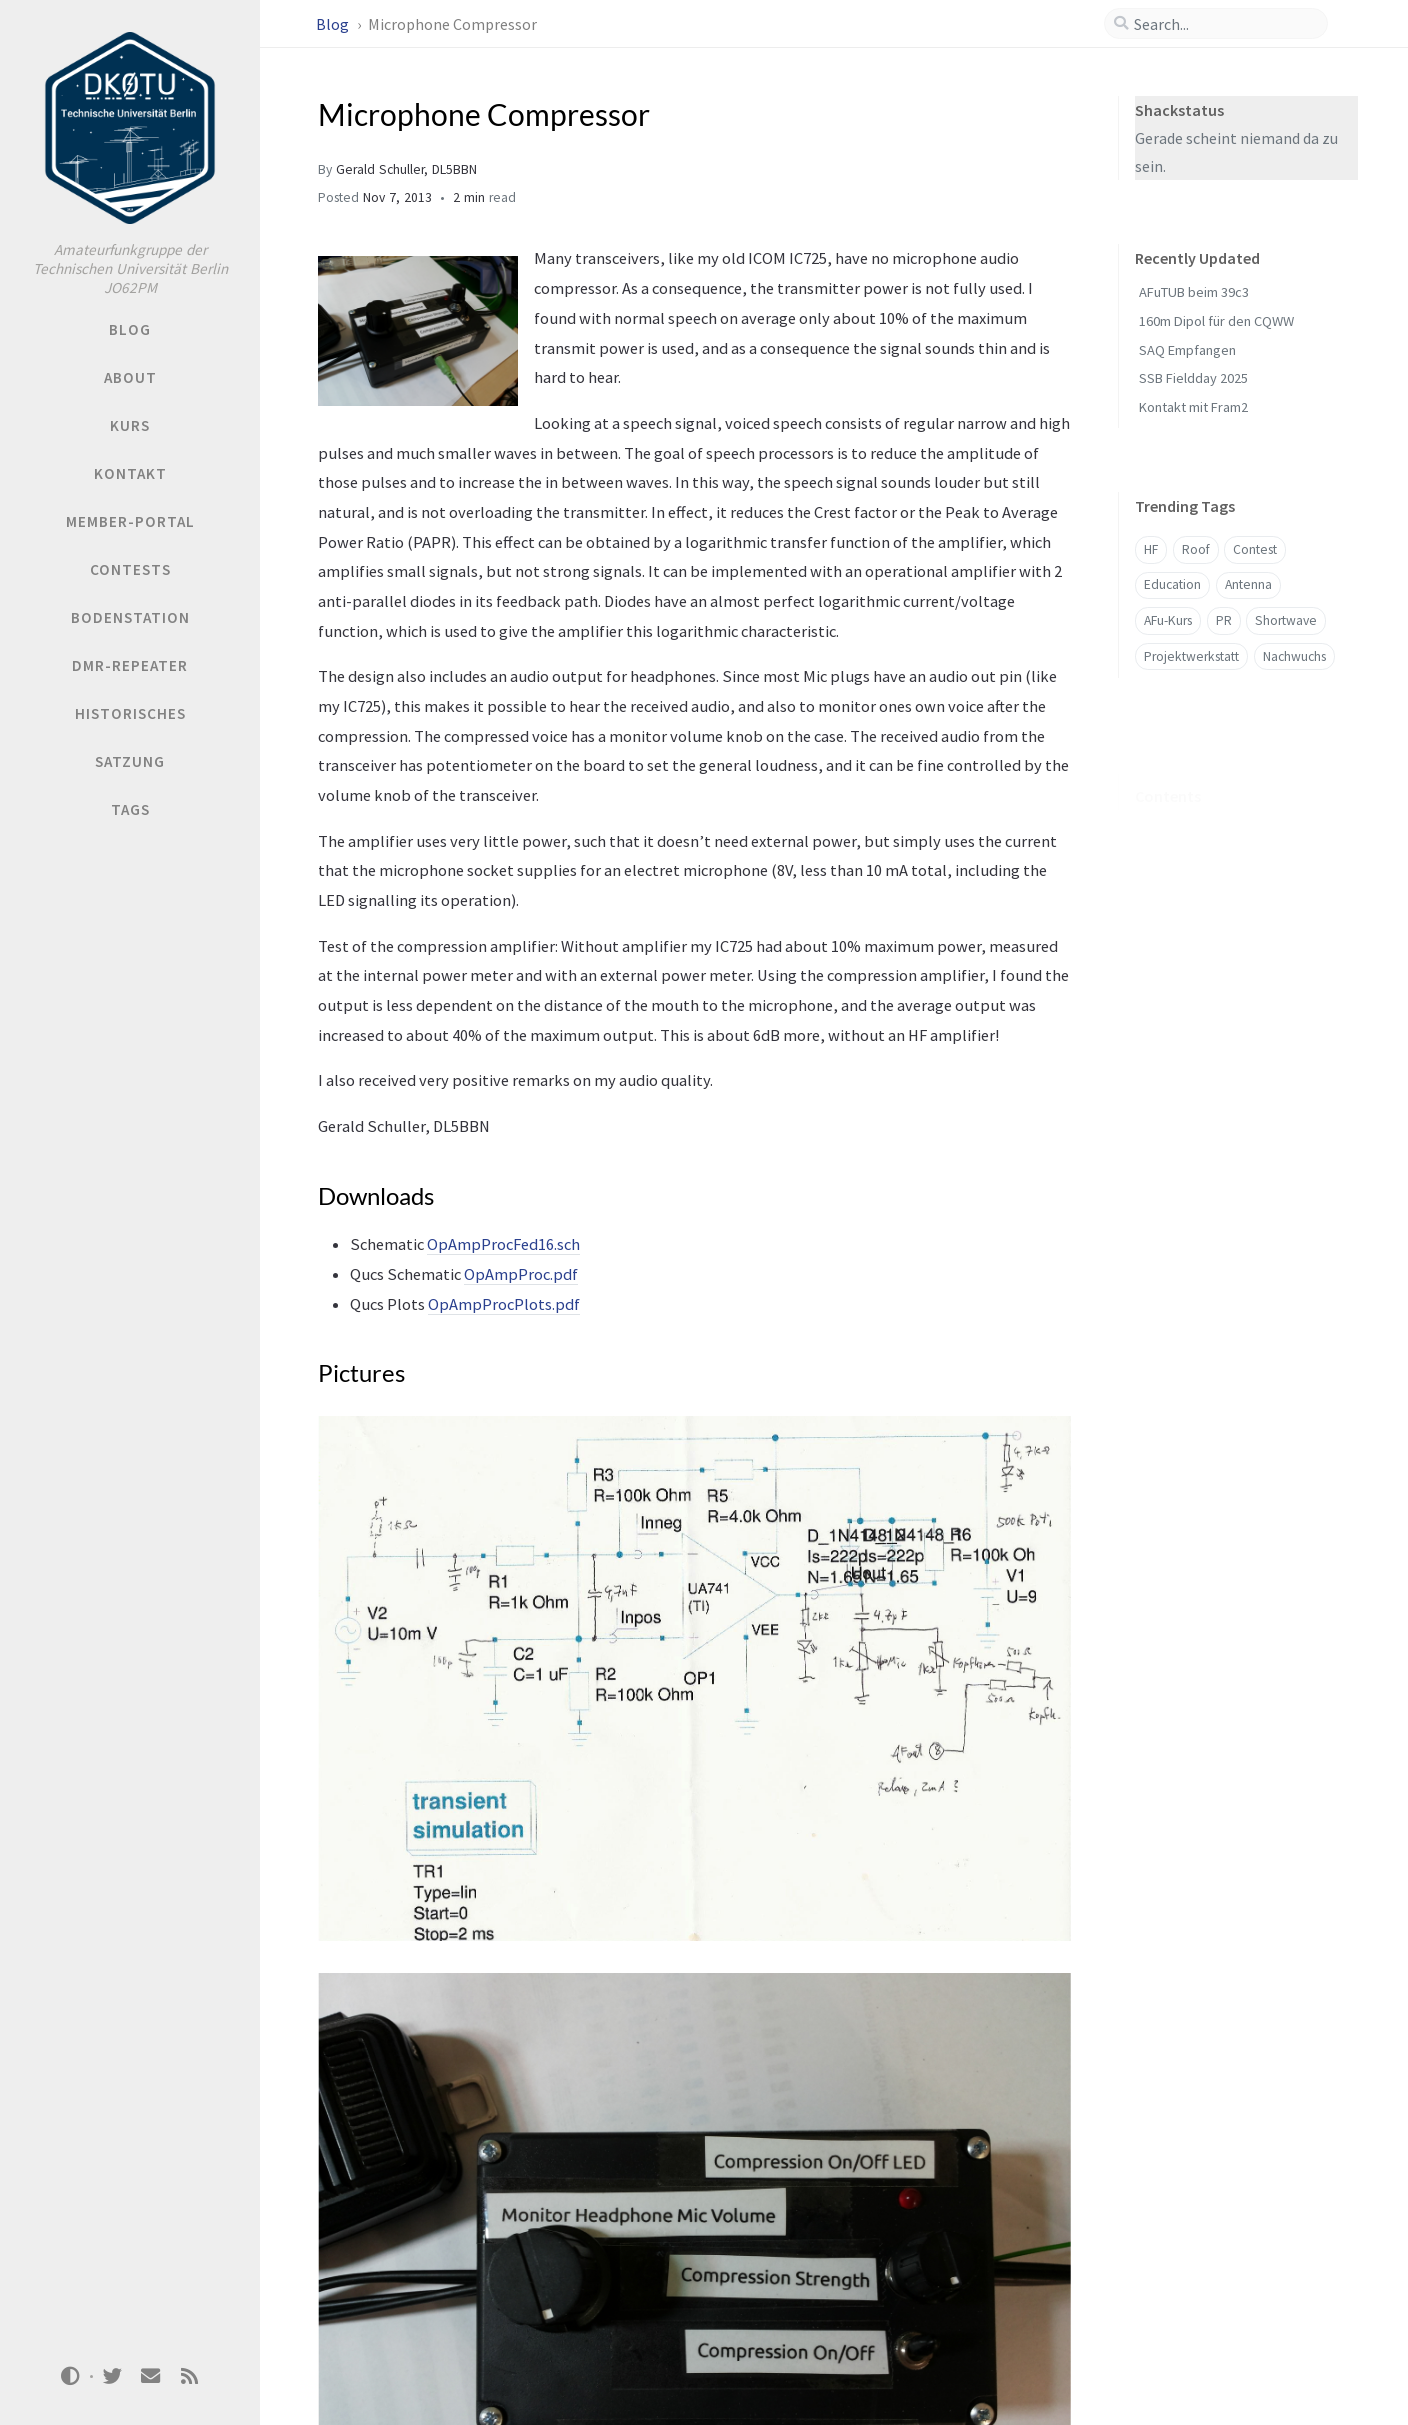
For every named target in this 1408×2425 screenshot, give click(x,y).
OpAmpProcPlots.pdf (504, 1304)
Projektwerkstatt (1191, 656)
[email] (151, 2376)
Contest (1255, 549)
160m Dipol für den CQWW (1216, 321)
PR (1224, 620)
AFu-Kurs (1168, 620)
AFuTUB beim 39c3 (1194, 292)
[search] (1224, 24)
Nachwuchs (1294, 656)
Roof (1196, 549)
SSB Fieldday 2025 (1193, 378)
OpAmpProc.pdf (521, 1274)
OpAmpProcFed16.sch (503, 1244)
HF (1151, 549)
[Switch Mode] (71, 2376)
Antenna (1248, 584)
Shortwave (1286, 620)
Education (1172, 584)
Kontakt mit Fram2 (1193, 407)
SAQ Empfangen (1187, 350)
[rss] (189, 2376)
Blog (334, 24)
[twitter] (112, 2376)
